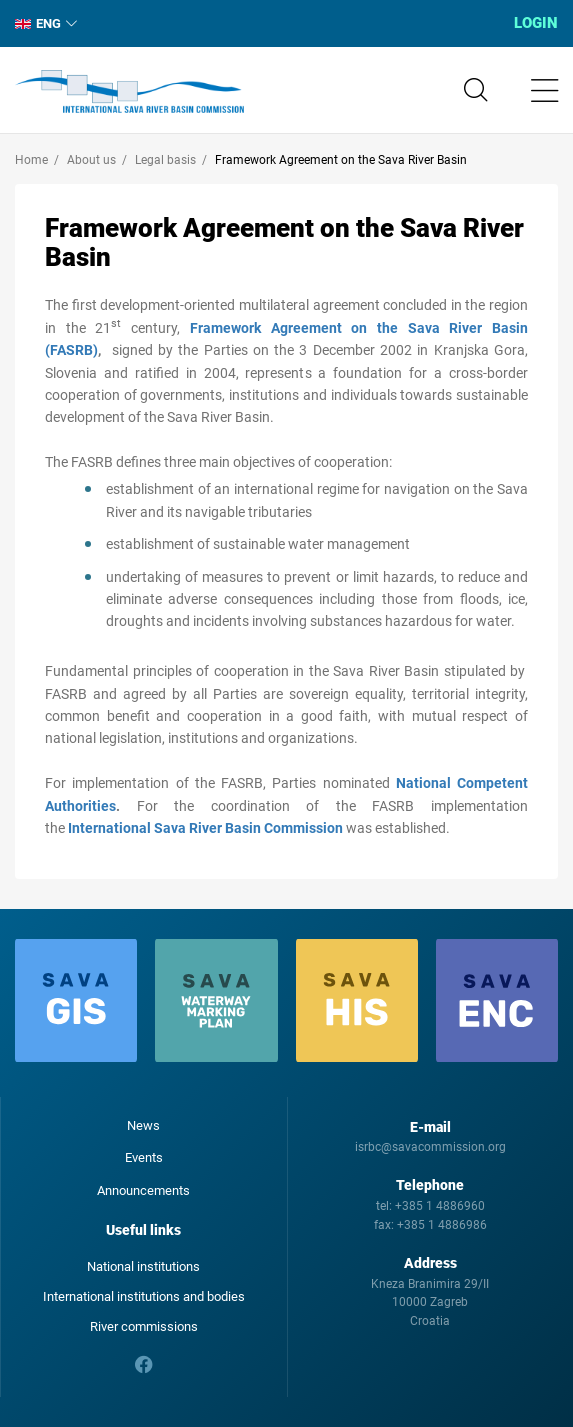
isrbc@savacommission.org (430, 1147)
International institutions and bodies (144, 1296)
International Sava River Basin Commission (129, 92)
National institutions (143, 1266)
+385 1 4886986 (442, 1225)
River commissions (144, 1326)
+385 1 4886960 (440, 1206)
